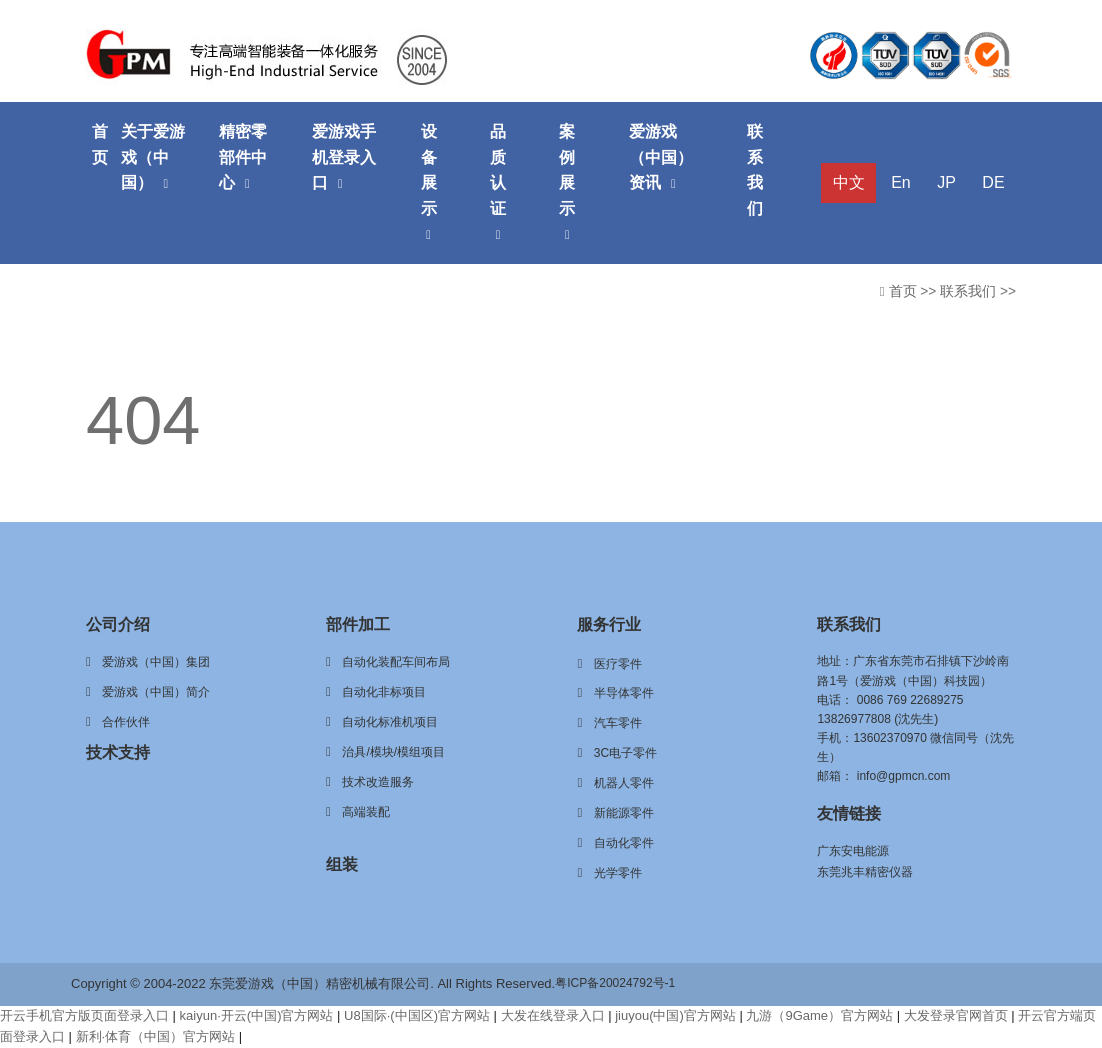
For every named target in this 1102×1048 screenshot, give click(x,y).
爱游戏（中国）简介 (156, 692)
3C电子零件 (625, 753)
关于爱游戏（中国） (153, 157)
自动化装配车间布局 (396, 662)
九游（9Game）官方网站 (819, 1015)
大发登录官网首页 (956, 1015)
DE (993, 182)
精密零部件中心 (243, 157)
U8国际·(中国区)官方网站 (417, 1015)
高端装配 (366, 812)
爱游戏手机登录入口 (344, 157)
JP (946, 182)
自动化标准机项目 (390, 722)
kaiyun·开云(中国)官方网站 (257, 1015)
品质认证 (498, 182)
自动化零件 (624, 843)
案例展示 (567, 182)
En (901, 182)
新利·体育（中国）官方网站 (156, 1036)
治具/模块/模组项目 (393, 752)
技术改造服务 (378, 782)
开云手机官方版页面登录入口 (84, 1015)
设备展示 (429, 182)
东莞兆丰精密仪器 (865, 872)
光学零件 (618, 873)
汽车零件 (618, 723)
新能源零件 (624, 813)
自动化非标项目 (384, 692)
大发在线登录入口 (553, 1015)
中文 (849, 182)
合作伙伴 (126, 722)
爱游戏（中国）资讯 (661, 157)
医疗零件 (618, 664)
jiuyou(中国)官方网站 (675, 1015)
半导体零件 (624, 693)
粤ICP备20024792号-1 (615, 983)
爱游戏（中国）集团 (156, 662)
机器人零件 (624, 783)
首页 (100, 144)
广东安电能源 (853, 851)
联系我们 (755, 170)
